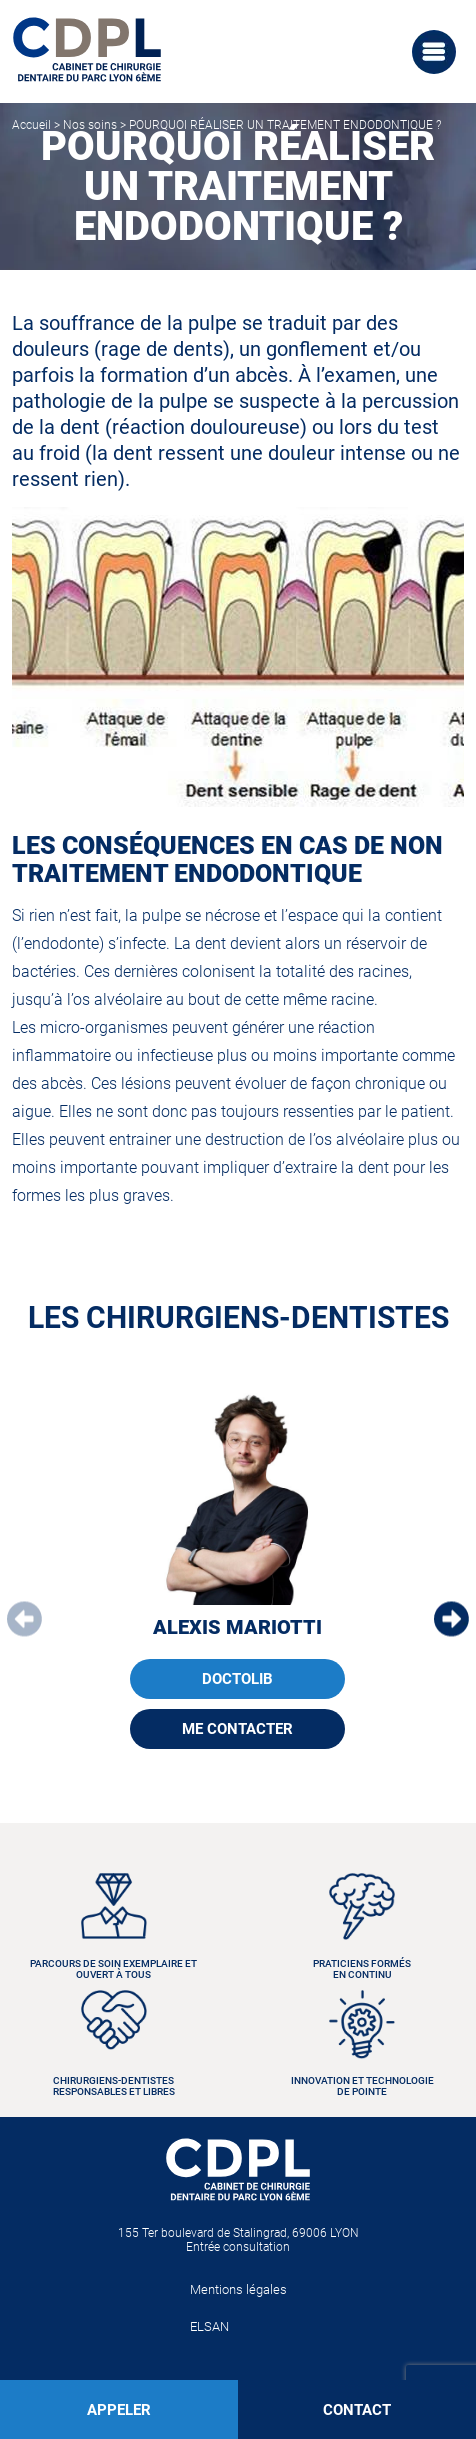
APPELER (119, 2410)
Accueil (31, 125)
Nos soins (90, 125)
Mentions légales (238, 2289)
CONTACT (357, 2410)
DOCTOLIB (237, 1679)
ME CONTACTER (237, 1729)
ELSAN (209, 2326)
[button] (451, 1619)
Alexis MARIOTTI (237, 1627)
